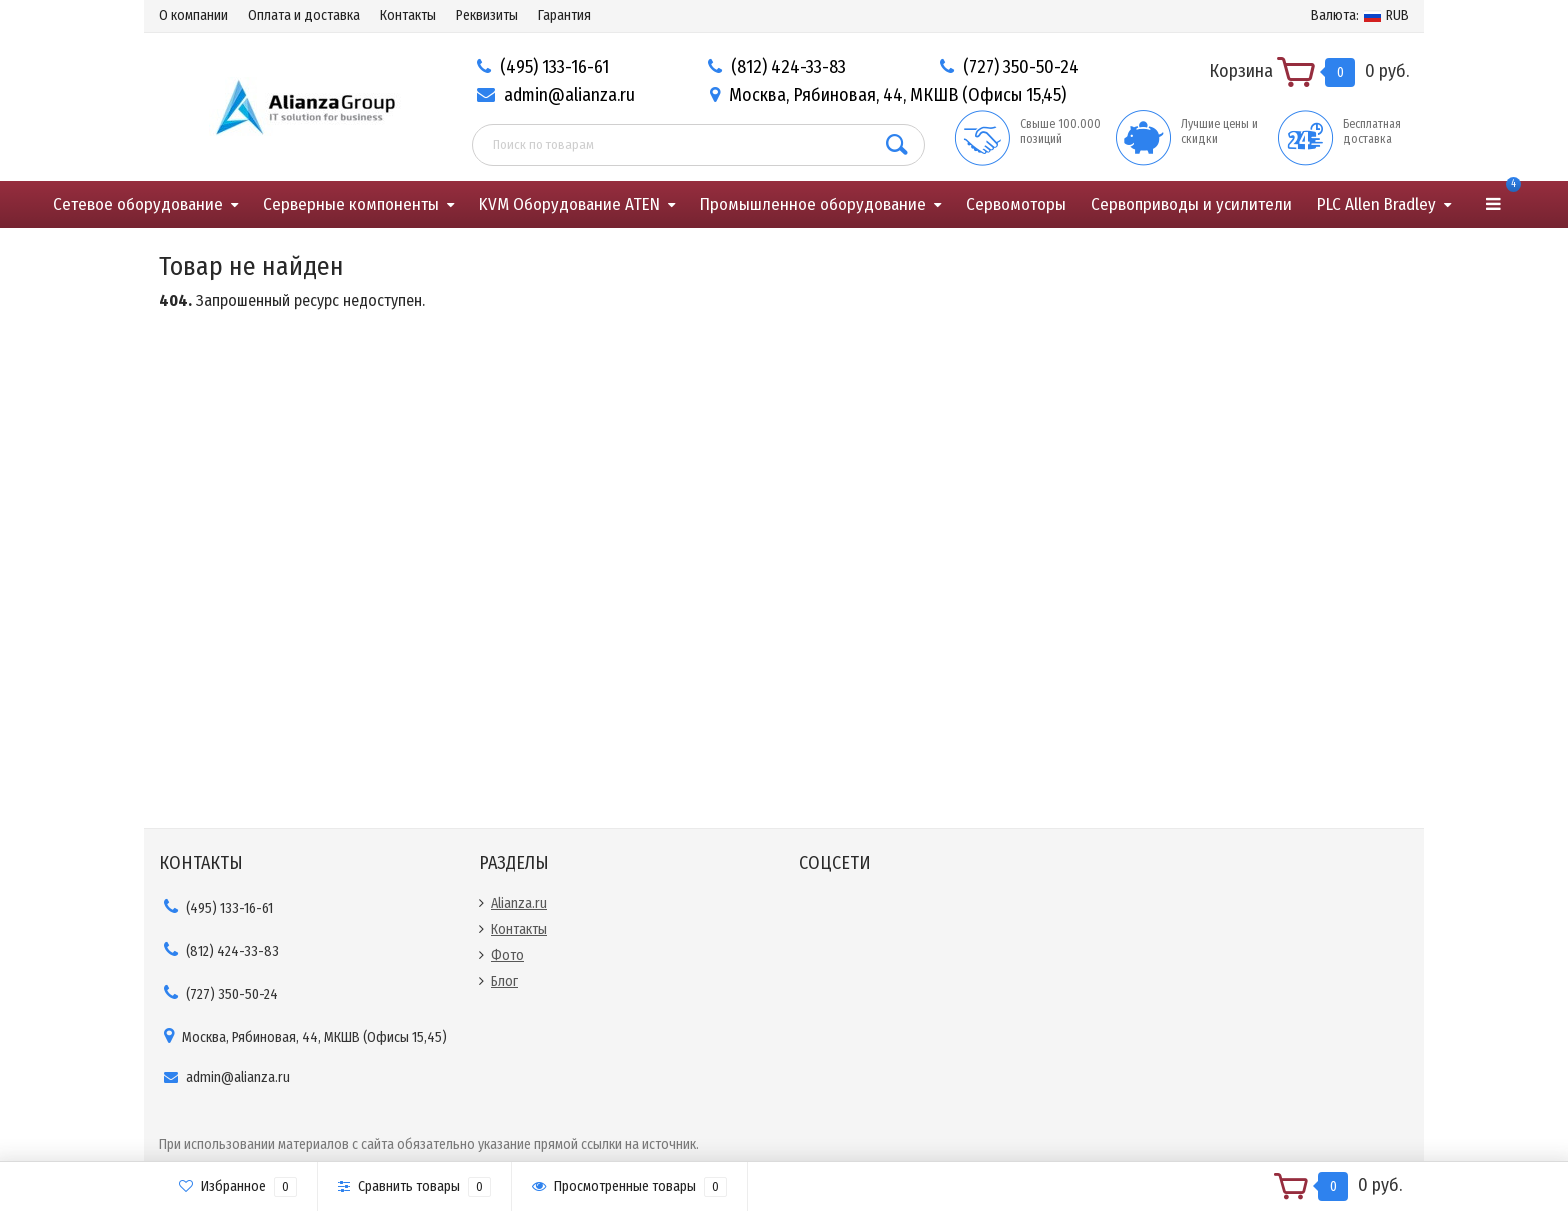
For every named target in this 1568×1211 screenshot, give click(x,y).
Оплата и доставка (304, 15)
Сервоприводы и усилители (1191, 204)
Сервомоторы (1016, 204)
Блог (504, 981)
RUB (1360, 15)
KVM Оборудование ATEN (569, 204)
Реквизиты (487, 15)
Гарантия (564, 15)
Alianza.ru (519, 903)
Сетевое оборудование (138, 204)
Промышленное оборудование (813, 204)
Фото (507, 955)
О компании (193, 15)
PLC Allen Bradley (1376, 204)
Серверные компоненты (351, 204)
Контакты (408, 15)
